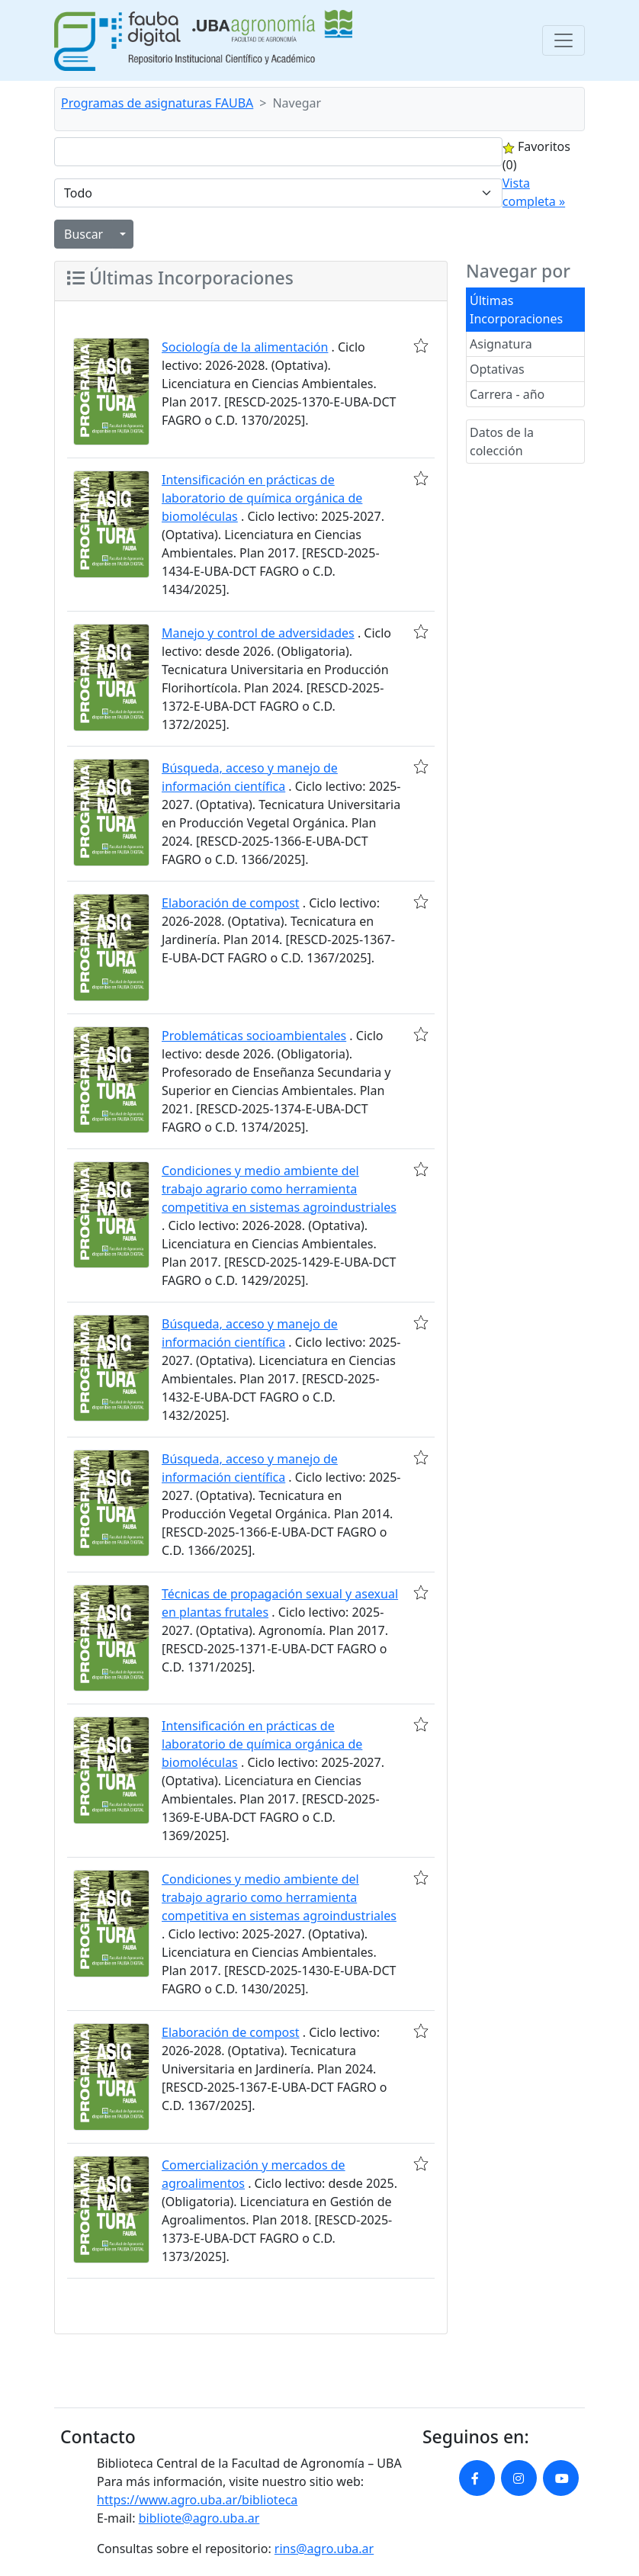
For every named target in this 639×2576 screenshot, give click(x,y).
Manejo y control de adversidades (258, 633)
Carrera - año (507, 394)
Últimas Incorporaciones (516, 309)
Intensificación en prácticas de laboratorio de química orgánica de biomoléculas (262, 498)
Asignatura (501, 344)
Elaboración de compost (231, 903)
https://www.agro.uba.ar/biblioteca (197, 2499)
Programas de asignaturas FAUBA (157, 103)
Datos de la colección (502, 441)
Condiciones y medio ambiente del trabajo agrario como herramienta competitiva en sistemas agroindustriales (279, 1189)
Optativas (497, 369)
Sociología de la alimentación (245, 347)
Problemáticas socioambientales (254, 1035)
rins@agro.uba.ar (324, 2548)
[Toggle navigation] (563, 40)
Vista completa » (534, 192)
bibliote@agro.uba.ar (199, 2518)
